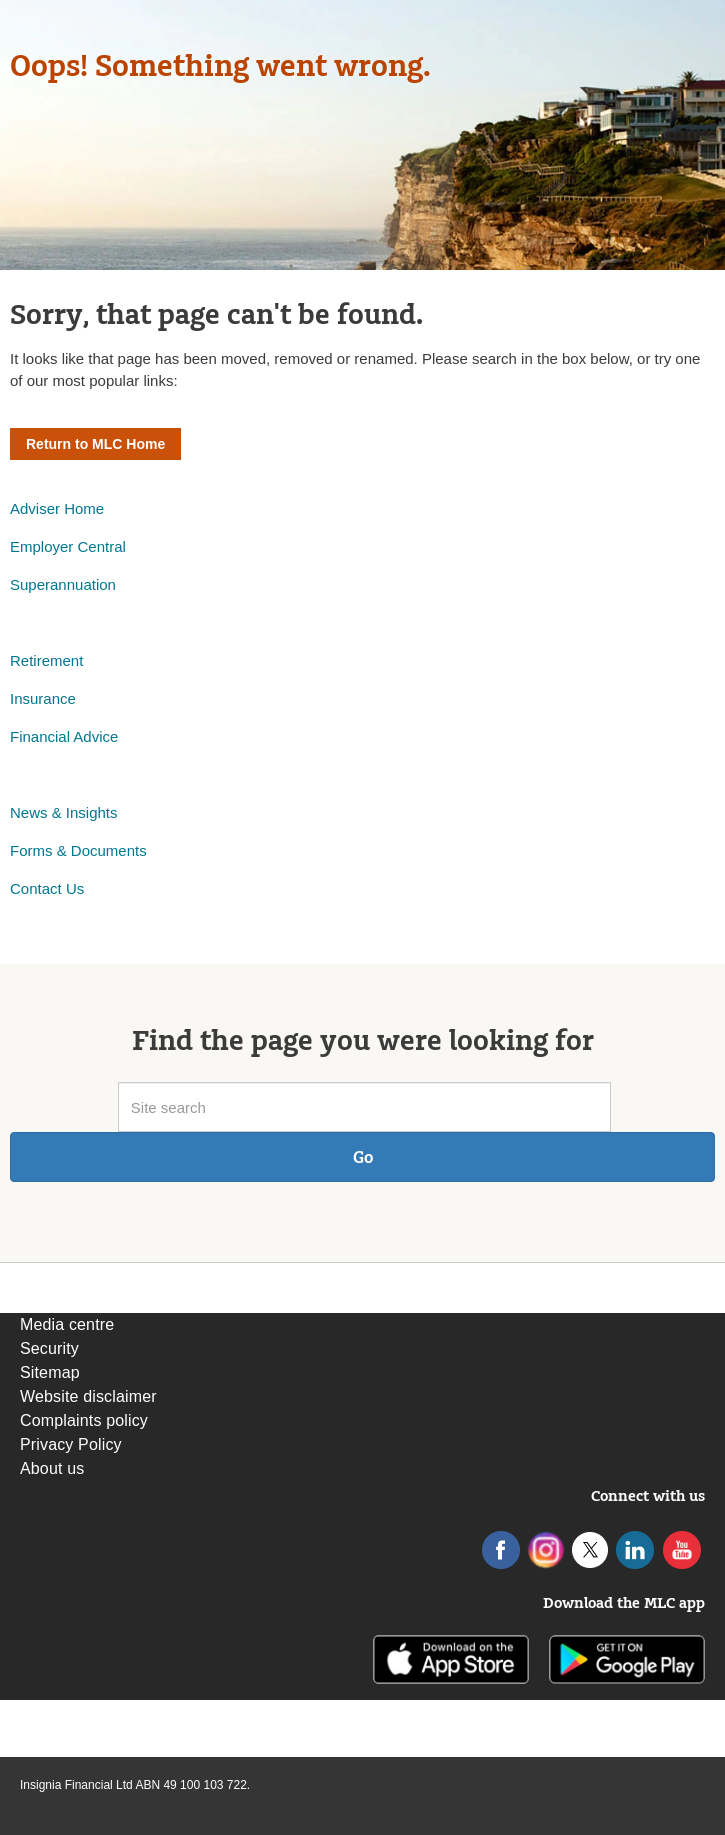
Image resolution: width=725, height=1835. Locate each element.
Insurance (43, 698)
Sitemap (50, 1372)
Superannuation (63, 584)
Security (49, 1348)
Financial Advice (64, 736)
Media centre (67, 1324)
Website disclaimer (88, 1396)
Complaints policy (84, 1420)
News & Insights (64, 812)
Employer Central (68, 546)
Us (75, 888)
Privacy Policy (71, 1444)
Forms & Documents (80, 850)
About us (52, 1468)
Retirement (46, 660)
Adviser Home (57, 508)
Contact (38, 888)
